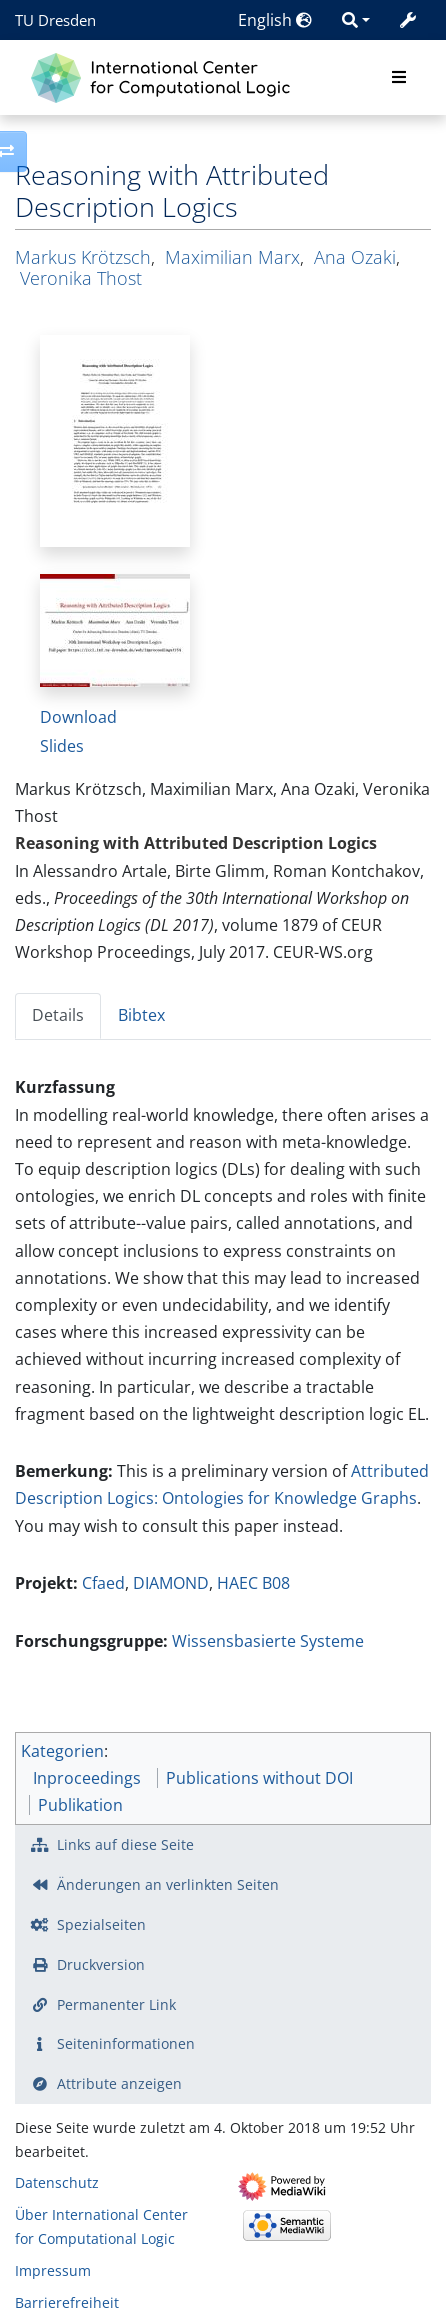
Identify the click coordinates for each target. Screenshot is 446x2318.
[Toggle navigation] (399, 78)
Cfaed (103, 1583)
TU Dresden (55, 20)
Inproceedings (87, 1778)
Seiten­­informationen (126, 2043)
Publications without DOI (259, 1778)
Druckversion (101, 1964)
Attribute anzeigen (119, 2083)
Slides (62, 746)
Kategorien (62, 1751)
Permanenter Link (116, 2004)
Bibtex (141, 1015)
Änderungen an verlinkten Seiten (168, 1884)
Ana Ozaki (355, 257)
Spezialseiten (101, 1924)
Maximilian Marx (232, 257)
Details (58, 1015)
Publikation (80, 1805)
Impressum (53, 2270)
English (275, 20)
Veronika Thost (81, 278)
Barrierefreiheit (67, 2302)
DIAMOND (171, 1583)
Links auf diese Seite (125, 1844)
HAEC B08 (253, 1583)
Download (78, 717)
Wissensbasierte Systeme (268, 1641)
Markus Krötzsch (83, 257)
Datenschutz (57, 2182)
